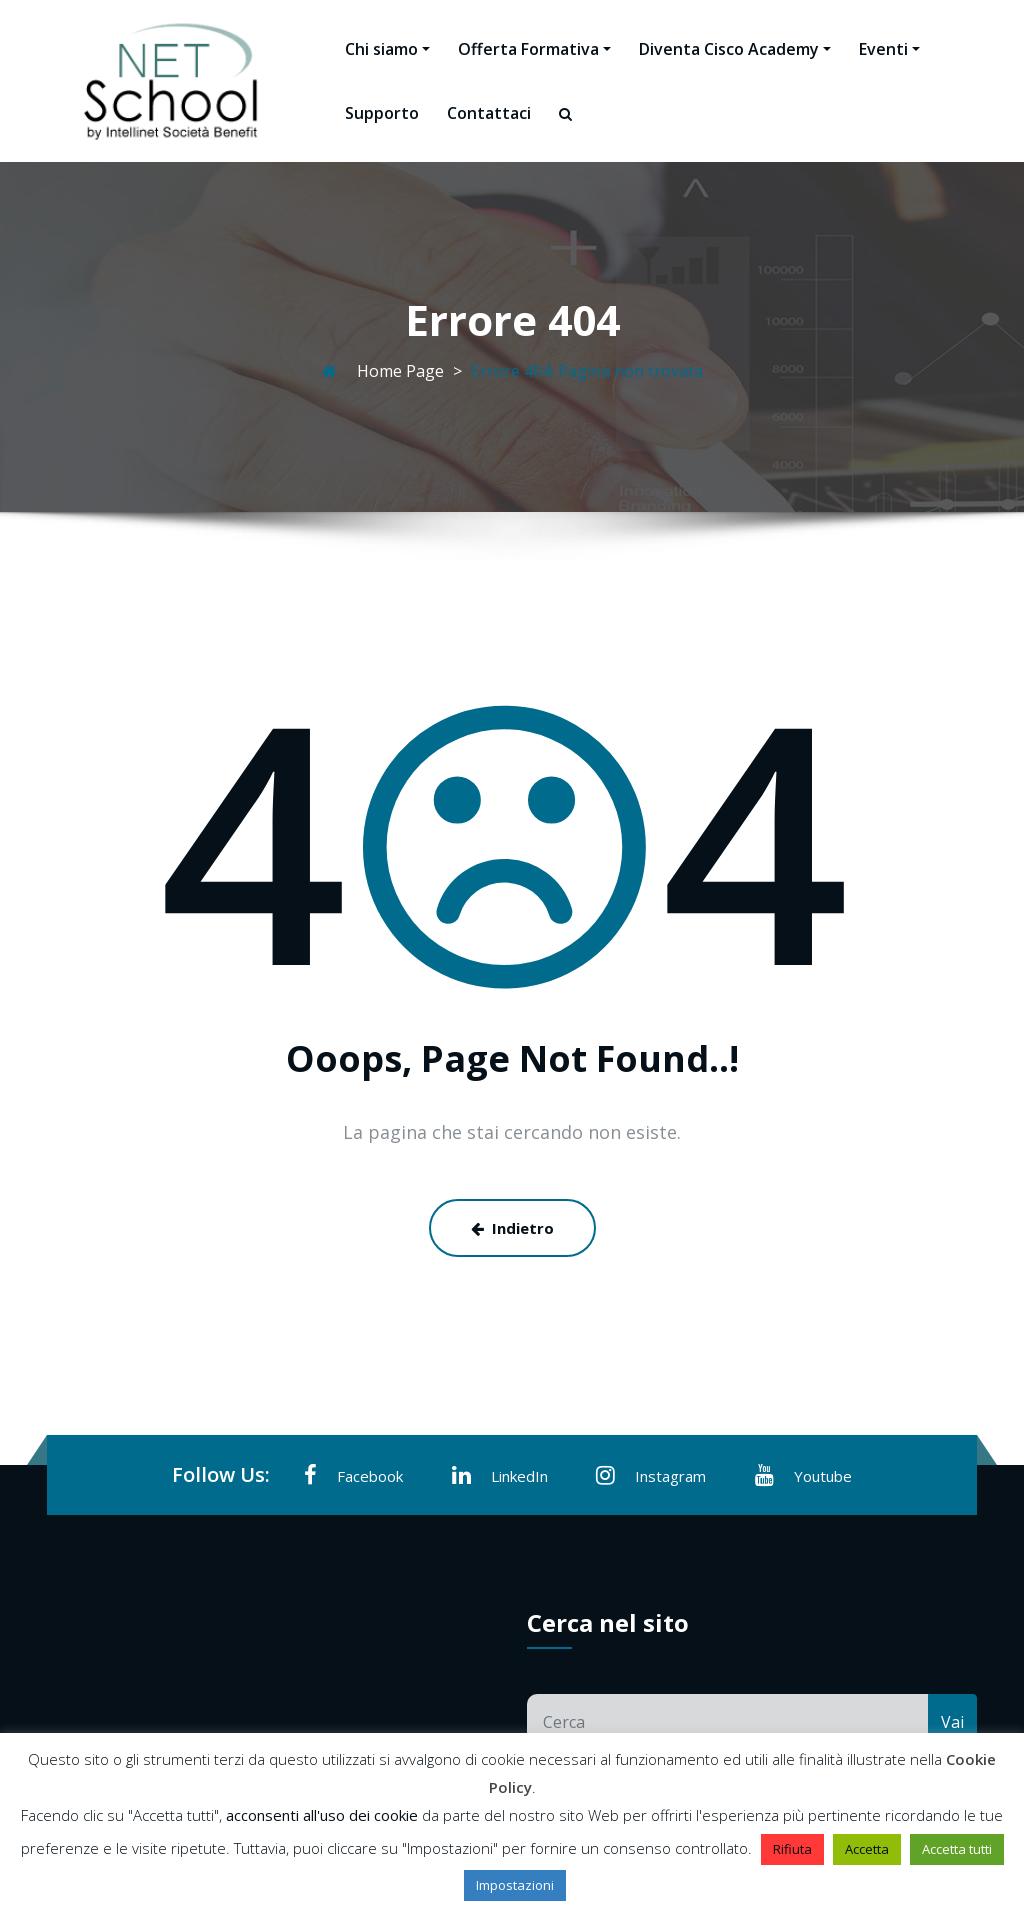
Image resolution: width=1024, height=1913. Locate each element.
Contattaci (489, 113)
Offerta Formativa (534, 49)
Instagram (651, 1475)
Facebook (353, 1475)
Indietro (512, 1228)
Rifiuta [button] (792, 1849)
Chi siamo (387, 49)
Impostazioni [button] (515, 1885)
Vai (952, 1722)
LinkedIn (500, 1475)
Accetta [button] (867, 1849)
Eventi (889, 49)
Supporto (382, 113)
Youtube (803, 1475)
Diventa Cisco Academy (735, 49)
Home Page (400, 371)
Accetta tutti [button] (957, 1849)
